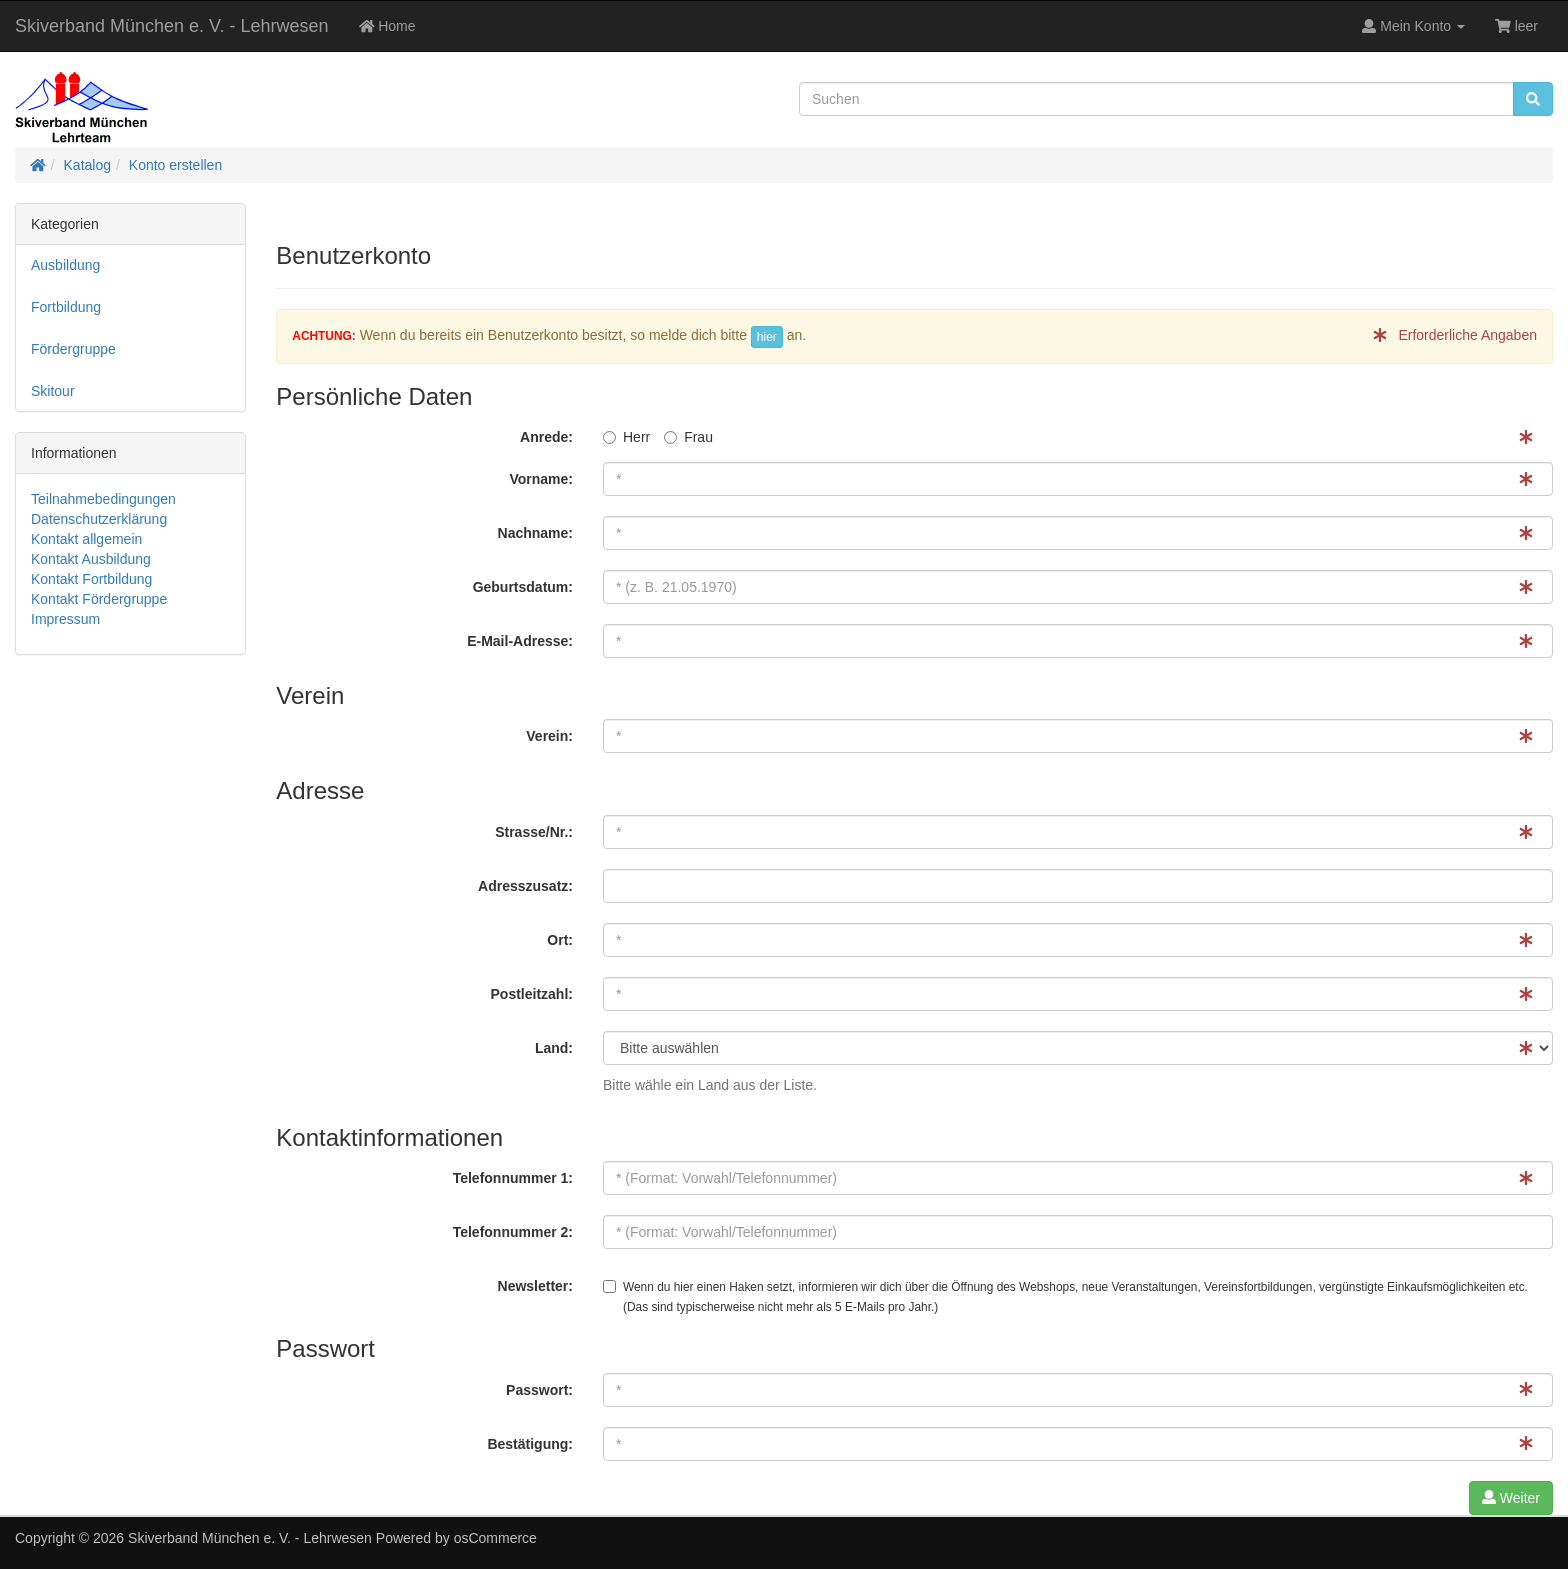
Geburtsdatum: (523, 587)
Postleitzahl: (532, 994)
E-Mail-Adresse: (520, 641)
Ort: (560, 940)
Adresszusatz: (525, 886)
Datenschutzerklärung (99, 519)
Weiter (1511, 1498)
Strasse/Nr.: (534, 832)
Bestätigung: (530, 1444)
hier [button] (767, 337)
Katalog (87, 165)
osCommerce (495, 1538)
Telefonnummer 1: (513, 1178)
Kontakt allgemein (86, 539)
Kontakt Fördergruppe (99, 599)
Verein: (549, 736)
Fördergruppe (73, 349)
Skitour (53, 391)
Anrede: (546, 437)
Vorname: (541, 479)
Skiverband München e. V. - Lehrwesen (172, 26)
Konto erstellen (175, 165)
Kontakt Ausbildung (91, 559)
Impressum (65, 619)
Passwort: (539, 1390)
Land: (554, 1048)
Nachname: (535, 533)
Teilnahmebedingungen (103, 499)
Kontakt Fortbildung (91, 579)
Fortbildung (66, 307)
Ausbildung (65, 265)
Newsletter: (535, 1286)
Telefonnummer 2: (513, 1232)
